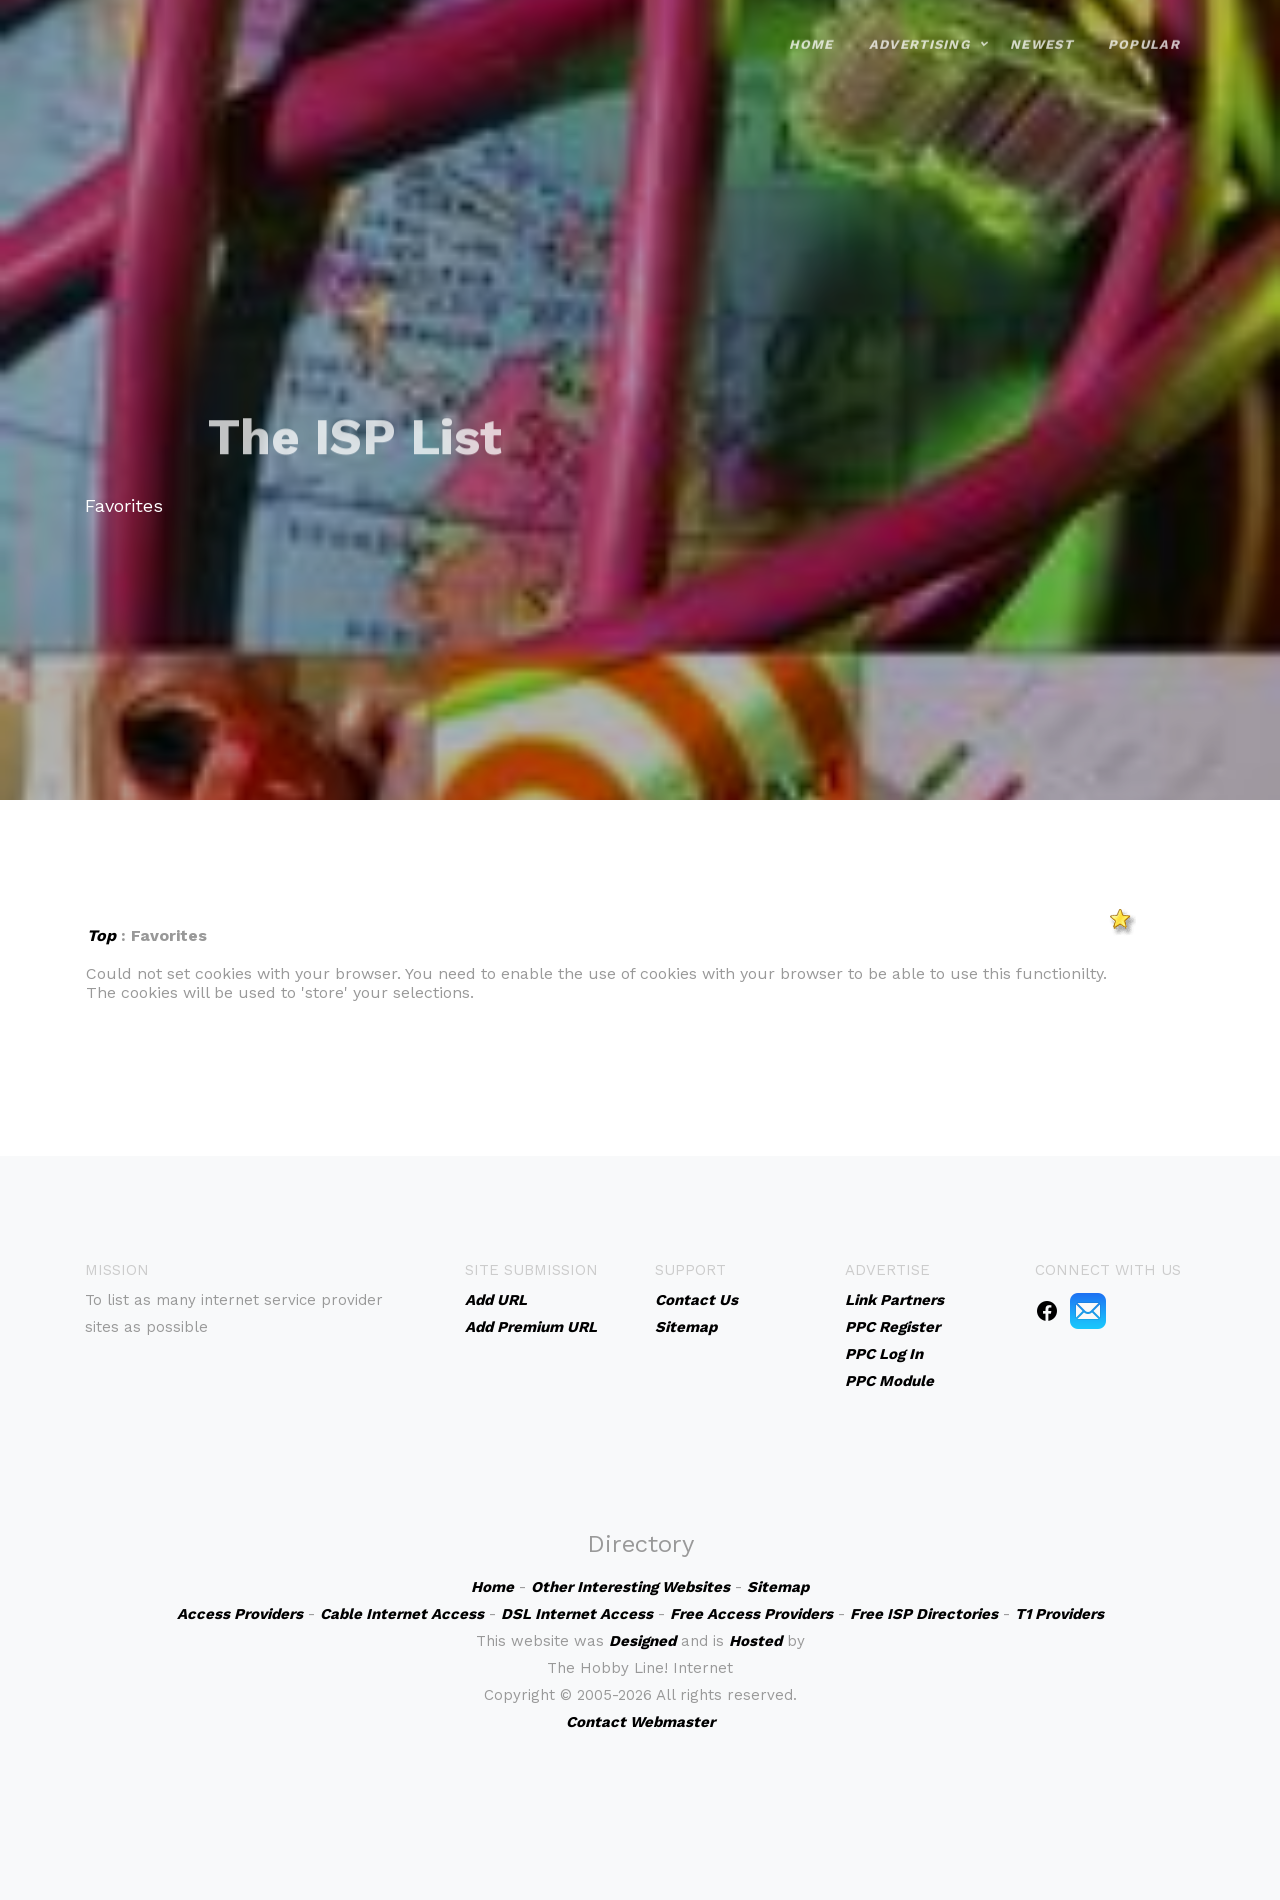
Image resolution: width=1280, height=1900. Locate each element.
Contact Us (696, 1300)
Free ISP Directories (924, 1614)
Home (811, 29)
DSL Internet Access (577, 1614)
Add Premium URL (531, 1327)
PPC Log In (884, 1354)
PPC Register (892, 1327)
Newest (1041, 29)
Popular (1144, 29)
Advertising (919, 29)
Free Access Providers (751, 1614)
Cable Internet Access (402, 1614)
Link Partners (894, 1300)
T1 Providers (1059, 1614)
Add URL (496, 1300)
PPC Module (889, 1381)
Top (101, 935)
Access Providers (240, 1614)
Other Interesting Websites (630, 1587)
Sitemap (686, 1327)
